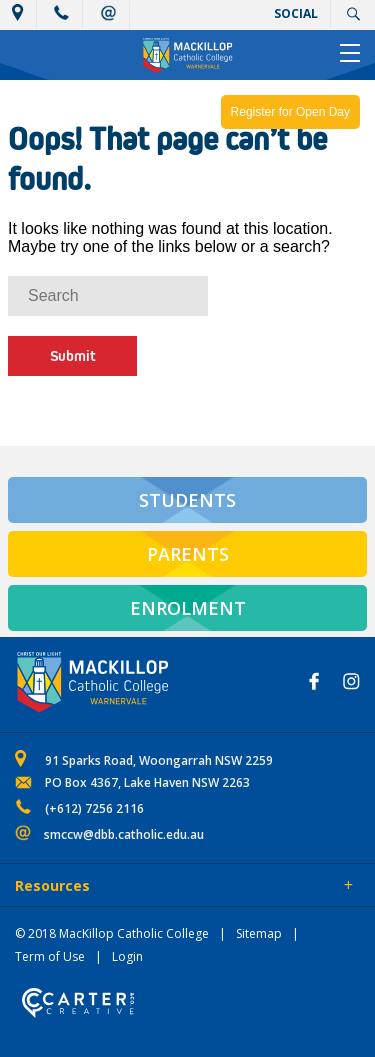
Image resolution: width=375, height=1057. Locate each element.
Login (127, 956)
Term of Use (50, 956)
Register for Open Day (290, 112)
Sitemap (259, 933)
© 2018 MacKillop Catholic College (112, 933)
